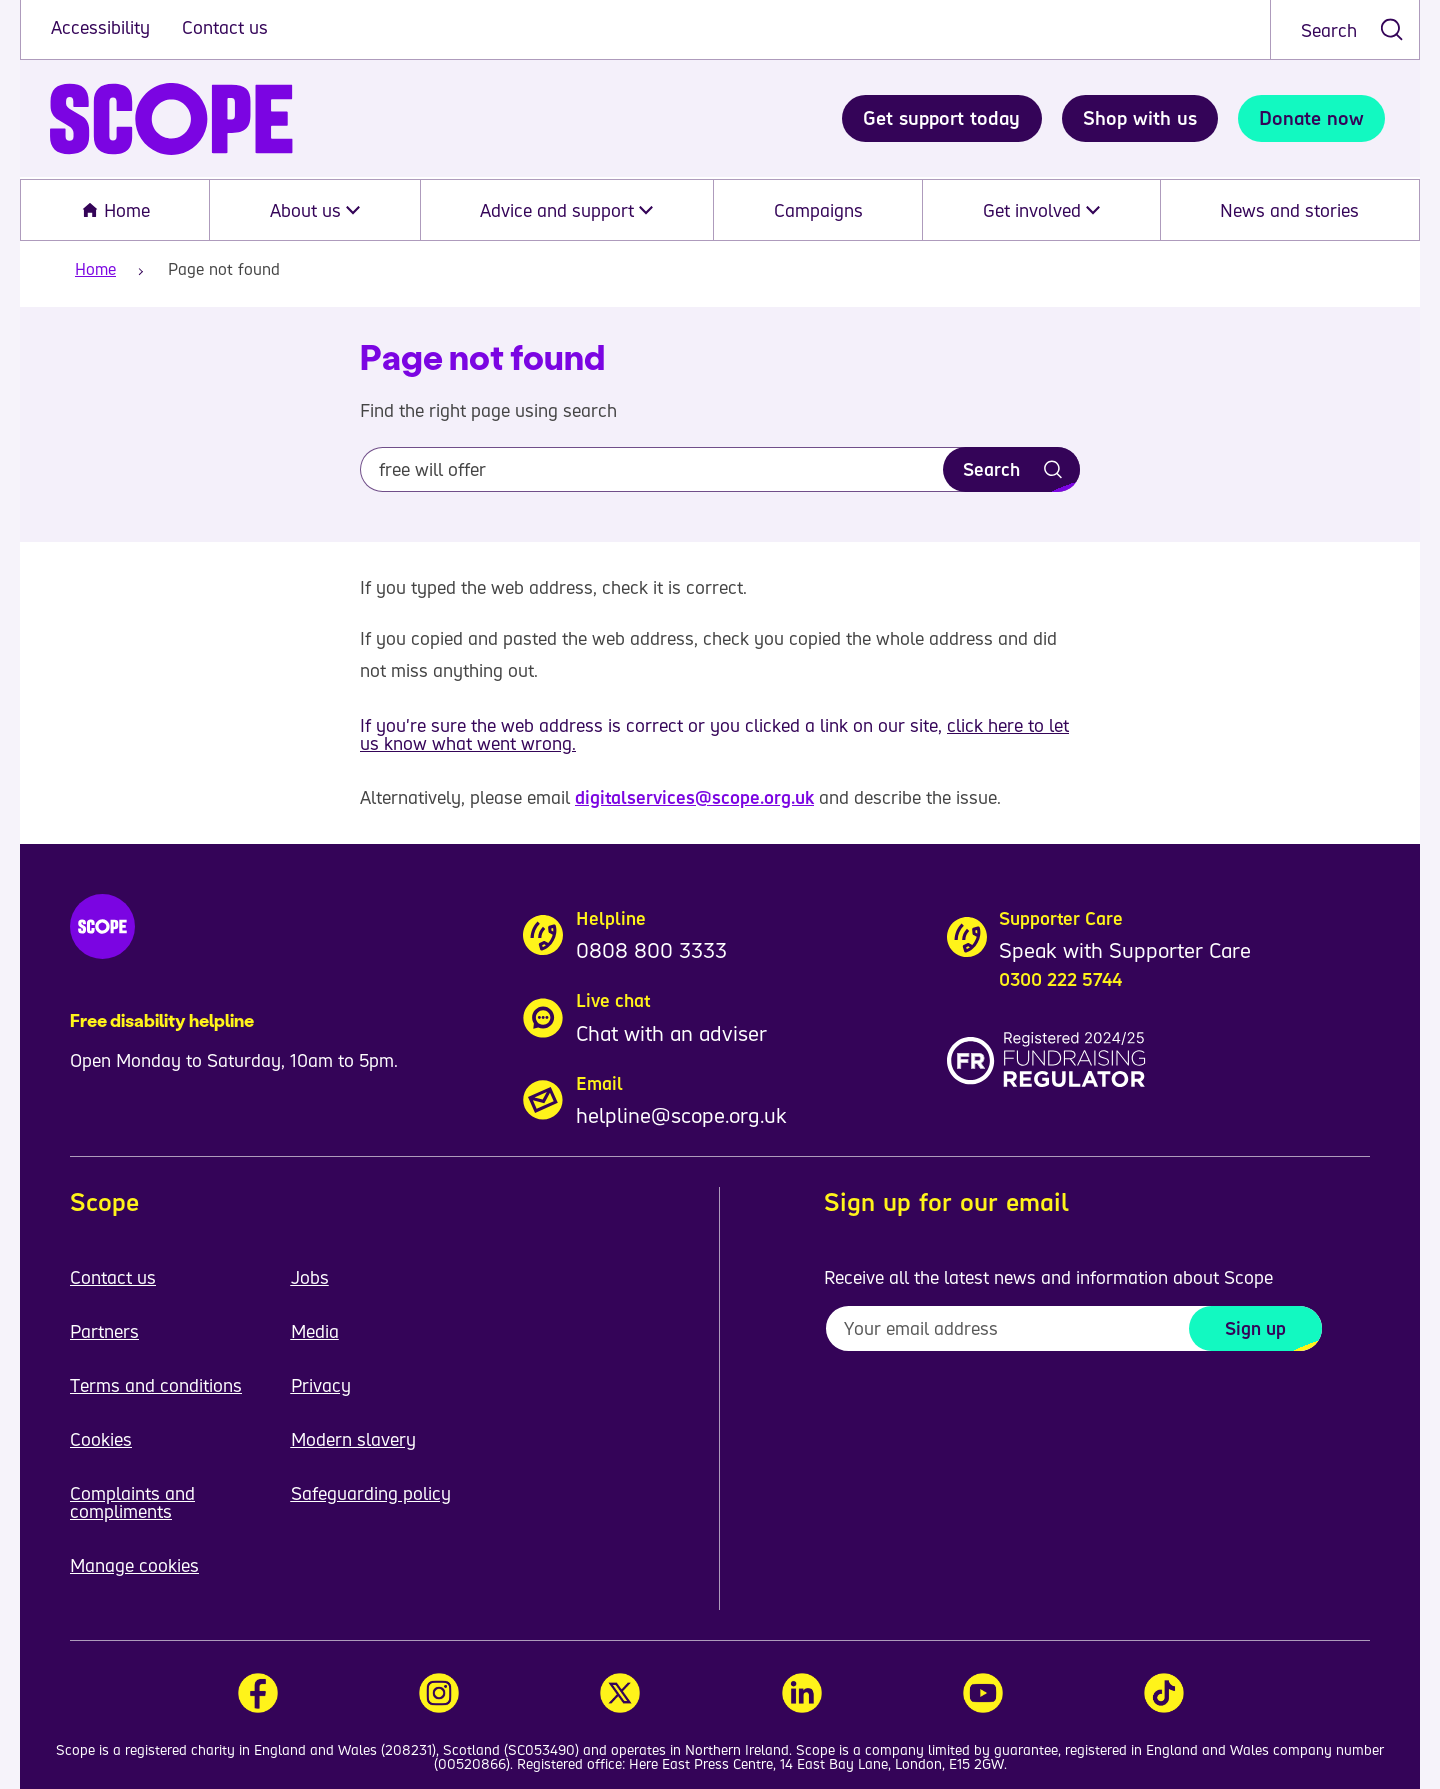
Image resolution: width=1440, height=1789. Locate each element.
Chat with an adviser (671, 1033)
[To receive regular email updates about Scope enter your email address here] (1074, 1328)
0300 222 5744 (1060, 979)
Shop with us (1140, 118)
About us (315, 210)
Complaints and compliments (132, 1502)
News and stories (1289, 210)
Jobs (310, 1277)
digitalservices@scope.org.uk (694, 797)
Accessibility (103, 27)
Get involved (1041, 210)
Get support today (941, 118)
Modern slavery (353, 1439)
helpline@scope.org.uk (681, 1115)
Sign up (1255, 1328)
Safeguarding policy (371, 1493)
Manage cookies (134, 1565)
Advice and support (566, 210)
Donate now (1311, 118)
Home (115, 210)
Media (315, 1331)
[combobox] (1345, 29)
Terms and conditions (156, 1385)
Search (1329, 30)
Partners (104, 1331)
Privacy (321, 1385)
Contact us (225, 27)
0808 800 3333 (651, 950)
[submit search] (1391, 29)
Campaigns (818, 210)
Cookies (101, 1439)
